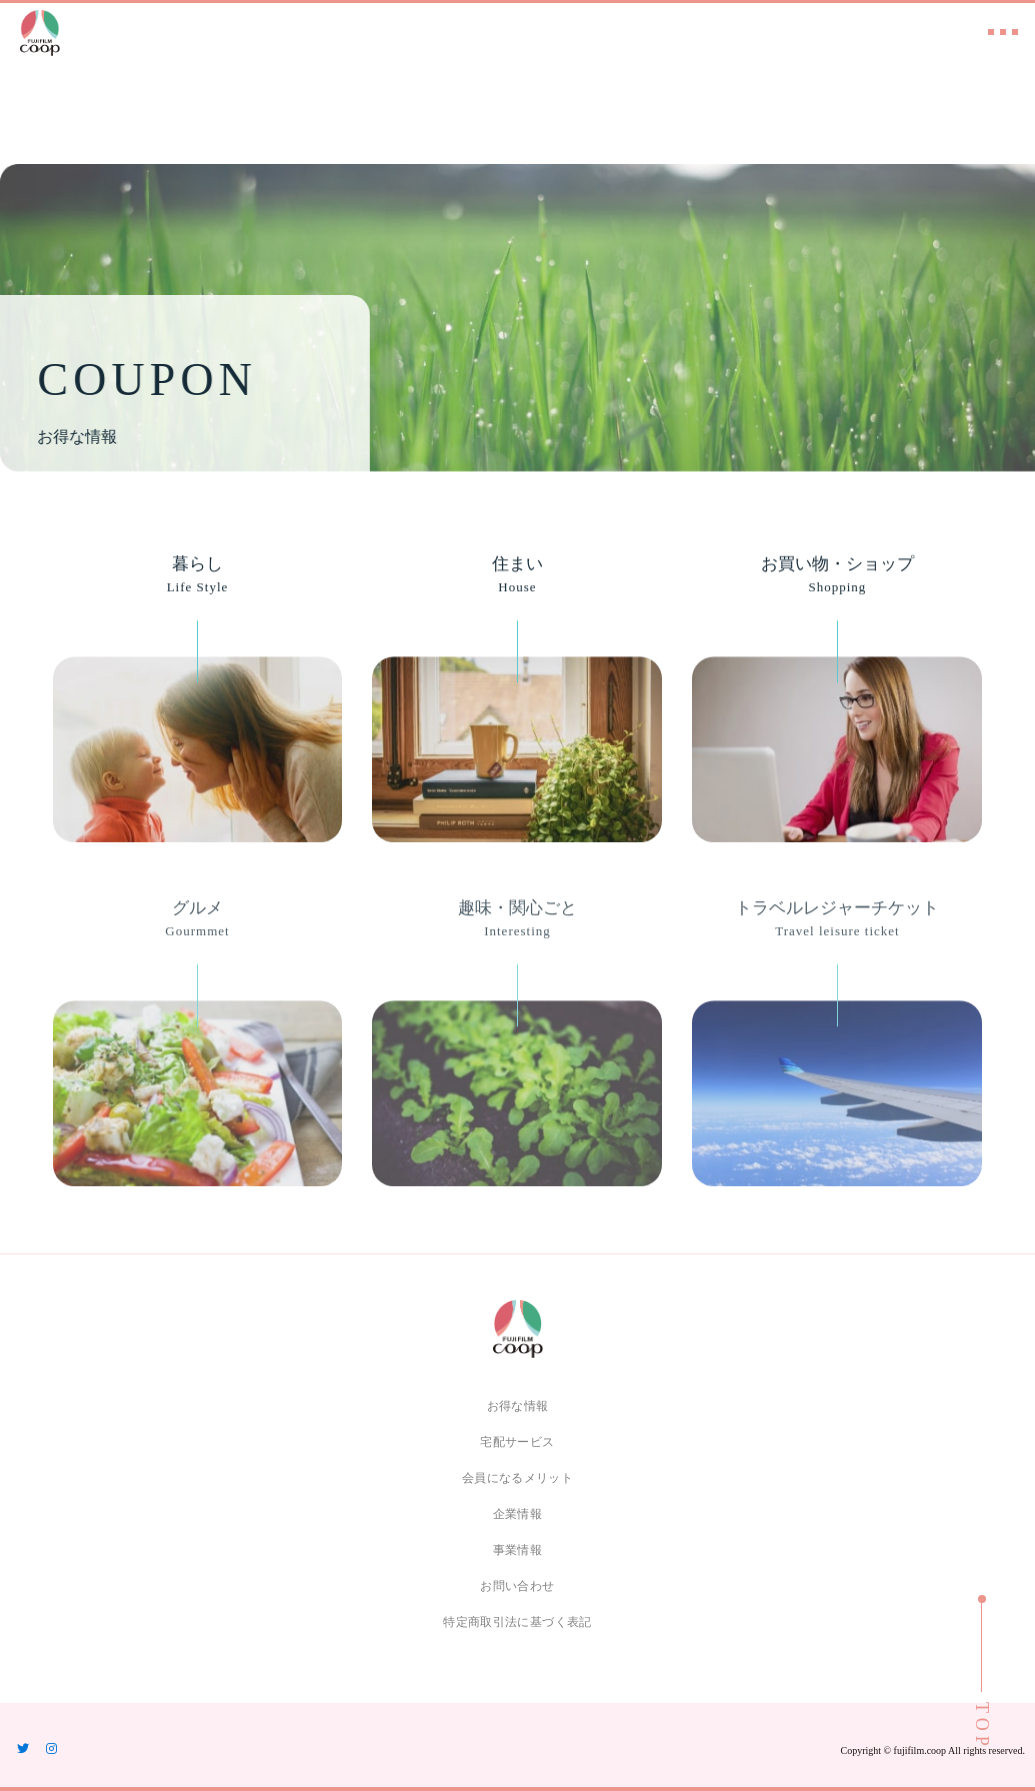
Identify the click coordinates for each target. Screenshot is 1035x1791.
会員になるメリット (517, 1478)
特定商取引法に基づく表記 (517, 1622)
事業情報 (517, 1550)
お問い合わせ (517, 1586)
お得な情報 (518, 1406)
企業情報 (517, 1514)
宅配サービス (517, 1442)
